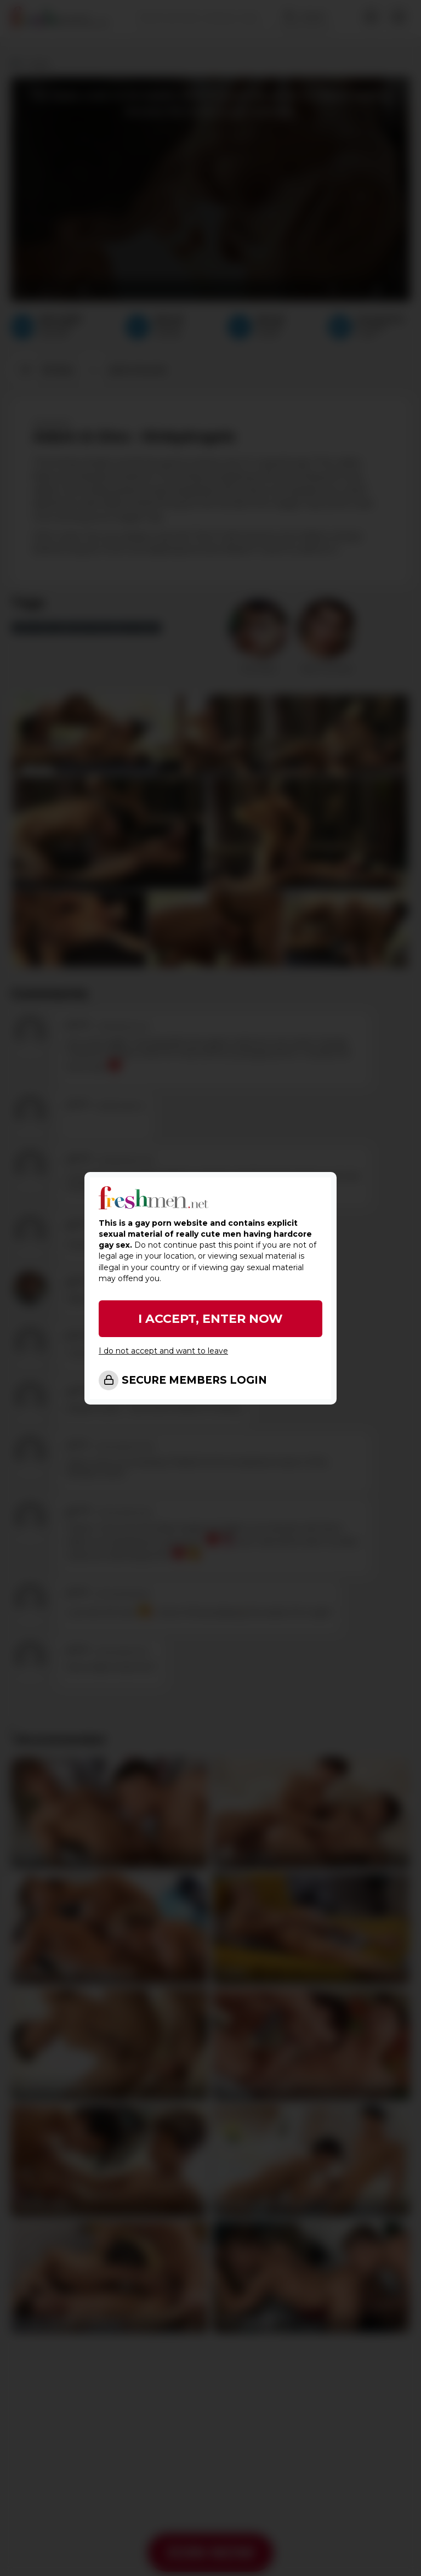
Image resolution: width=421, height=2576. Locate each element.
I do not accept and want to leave (163, 1351)
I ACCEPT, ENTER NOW (210, 1318)
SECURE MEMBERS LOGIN (194, 1380)
